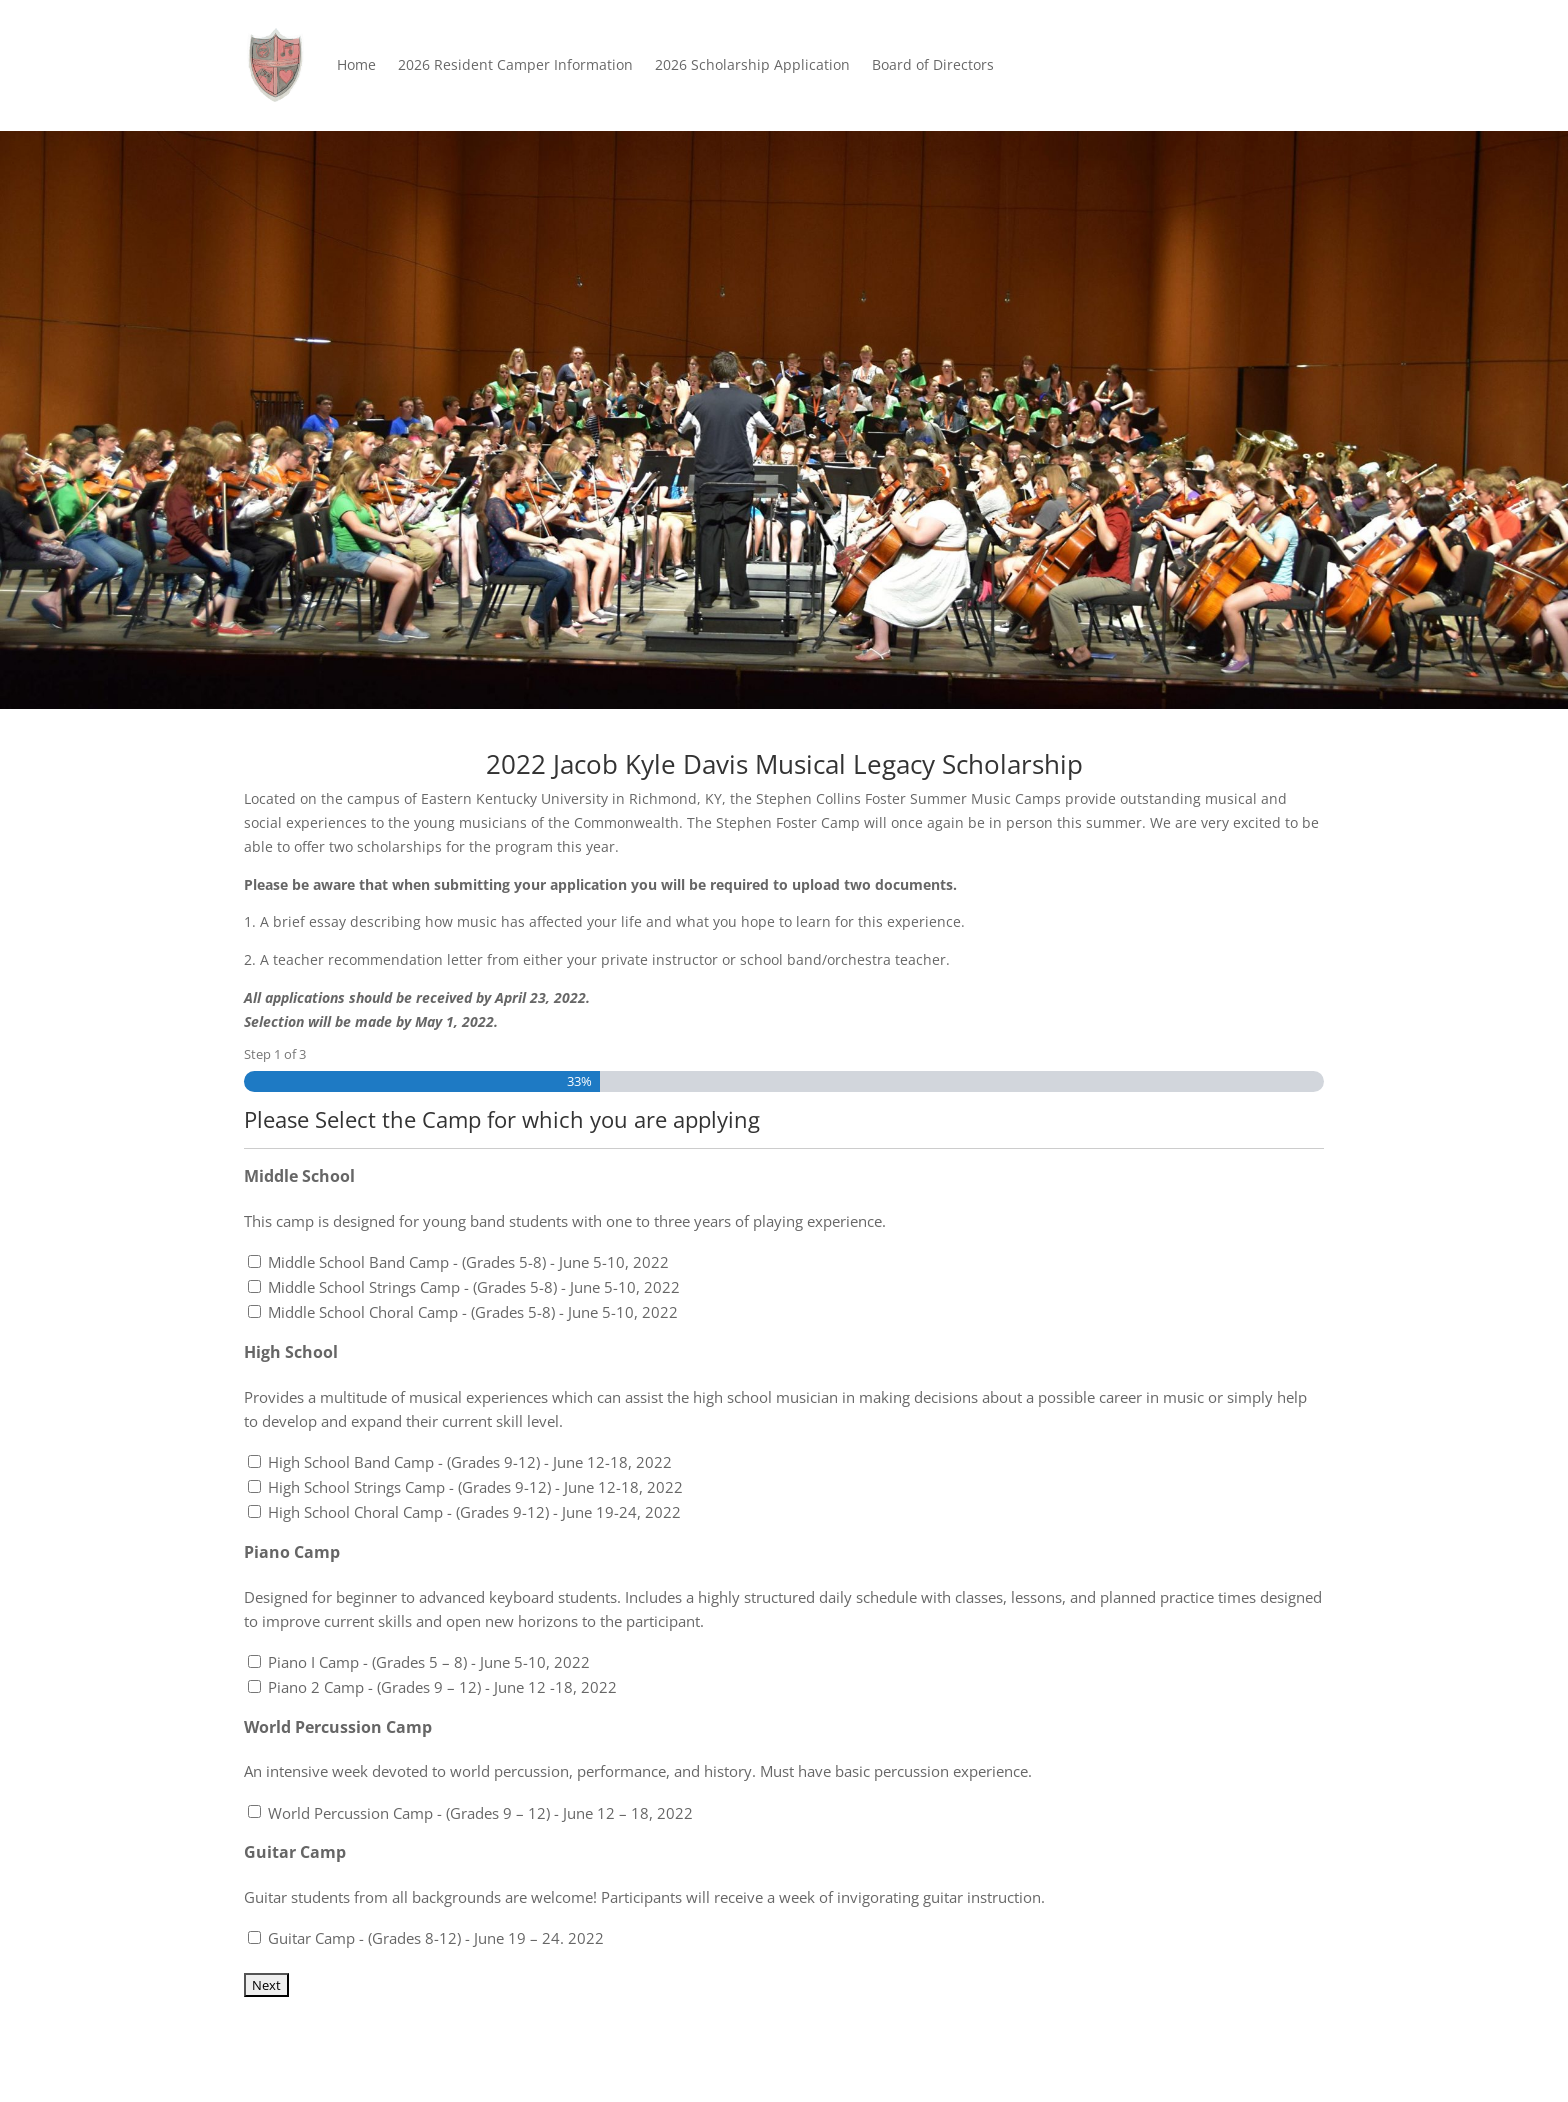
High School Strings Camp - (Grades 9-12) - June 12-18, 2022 (475, 1487)
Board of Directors (933, 64)
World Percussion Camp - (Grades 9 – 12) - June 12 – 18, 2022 (480, 1813)
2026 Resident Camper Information (515, 64)
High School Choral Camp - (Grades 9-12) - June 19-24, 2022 (474, 1512)
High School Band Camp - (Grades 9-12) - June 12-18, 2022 (470, 1462)
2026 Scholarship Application (752, 64)
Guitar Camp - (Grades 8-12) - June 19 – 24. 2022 (436, 1938)
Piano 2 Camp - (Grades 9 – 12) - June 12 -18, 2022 (442, 1687)
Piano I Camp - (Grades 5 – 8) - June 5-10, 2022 (429, 1662)
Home (356, 64)
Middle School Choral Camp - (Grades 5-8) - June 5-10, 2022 (473, 1312)
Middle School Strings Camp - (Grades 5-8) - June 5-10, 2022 (474, 1287)
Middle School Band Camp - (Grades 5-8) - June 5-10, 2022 (468, 1262)
